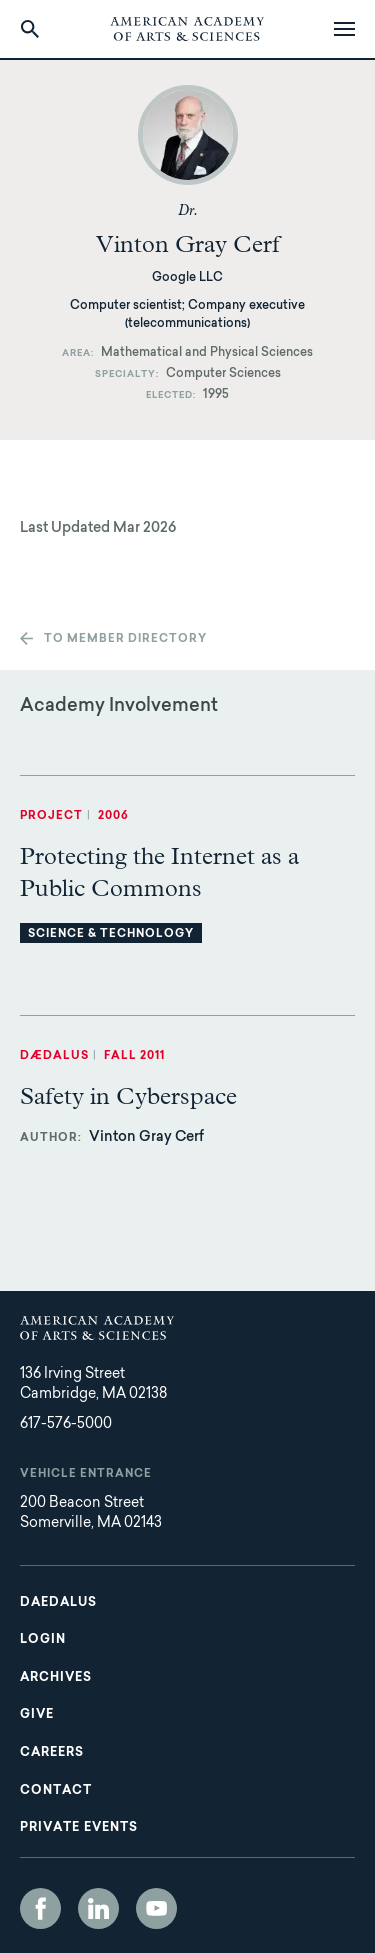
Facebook (40, 1908)
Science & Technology (111, 934)
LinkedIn (98, 1908)
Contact (56, 1791)
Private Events (79, 1828)
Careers (52, 1753)
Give (37, 1715)
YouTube (156, 1908)
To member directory (125, 639)
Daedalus (58, 1603)
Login (43, 1640)
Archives (56, 1678)
